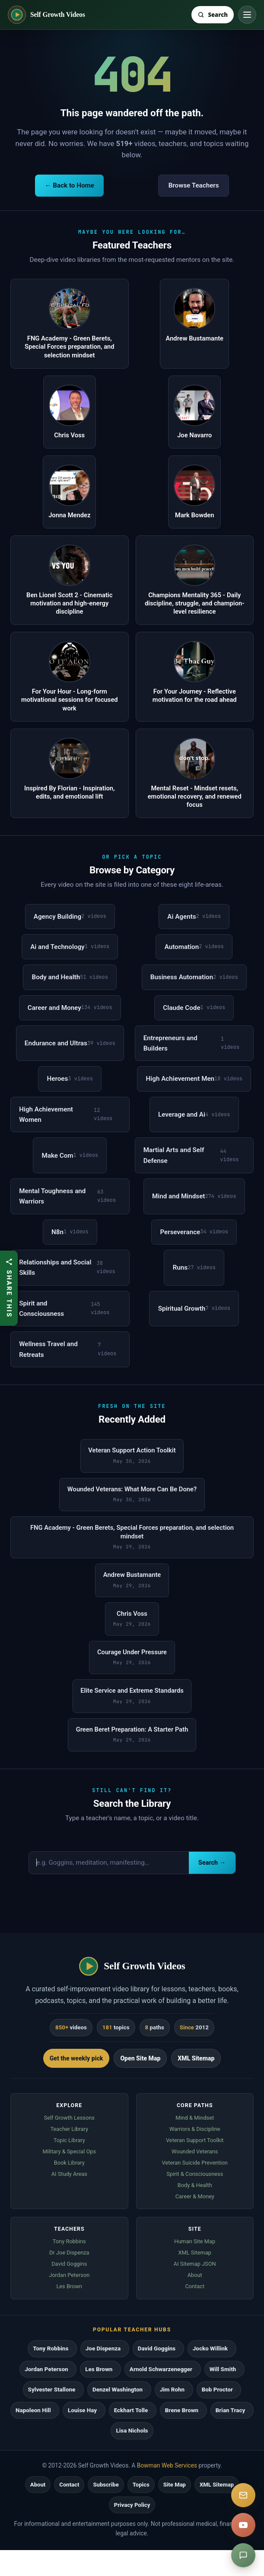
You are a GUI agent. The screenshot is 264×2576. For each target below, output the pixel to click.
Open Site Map (140, 2058)
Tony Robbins (69, 2241)
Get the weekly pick (76, 2058)
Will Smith (223, 2369)
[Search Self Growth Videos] (212, 14)
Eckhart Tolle (131, 2410)
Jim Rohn (172, 2389)
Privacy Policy (132, 2505)
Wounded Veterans (195, 2151)
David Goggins (69, 2264)
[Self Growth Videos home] (46, 15)
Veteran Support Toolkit (195, 2140)
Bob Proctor (217, 2389)
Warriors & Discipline (194, 2129)
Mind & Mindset (194, 2117)
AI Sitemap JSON (195, 2264)
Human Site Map (194, 2241)
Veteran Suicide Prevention (195, 2162)
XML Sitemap (196, 2058)
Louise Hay (82, 2410)
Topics (141, 2484)
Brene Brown (181, 2410)
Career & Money (194, 2196)
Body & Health (195, 2185)
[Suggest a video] (243, 2555)
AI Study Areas (69, 2174)
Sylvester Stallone (52, 2389)
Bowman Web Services (167, 2465)
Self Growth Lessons (69, 2117)
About (195, 2275)
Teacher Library (69, 2129)
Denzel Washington (117, 2389)
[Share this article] (9, 1287)
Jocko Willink (210, 2348)
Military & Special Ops (69, 2151)
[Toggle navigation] (247, 15)
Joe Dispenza (103, 2348)
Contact (194, 2286)
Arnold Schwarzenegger (161, 2369)
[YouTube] (243, 2525)
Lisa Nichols (132, 2430)
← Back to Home (69, 185)
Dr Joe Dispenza (69, 2252)
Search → (212, 1862)
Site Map (174, 2484)
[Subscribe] (243, 2495)
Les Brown (69, 2286)
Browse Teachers (194, 185)
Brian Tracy (230, 2410)
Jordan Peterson (69, 2275)
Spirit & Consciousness (194, 2174)
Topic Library (69, 2140)
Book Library (69, 2162)
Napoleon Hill (33, 2410)
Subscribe (105, 2484)
